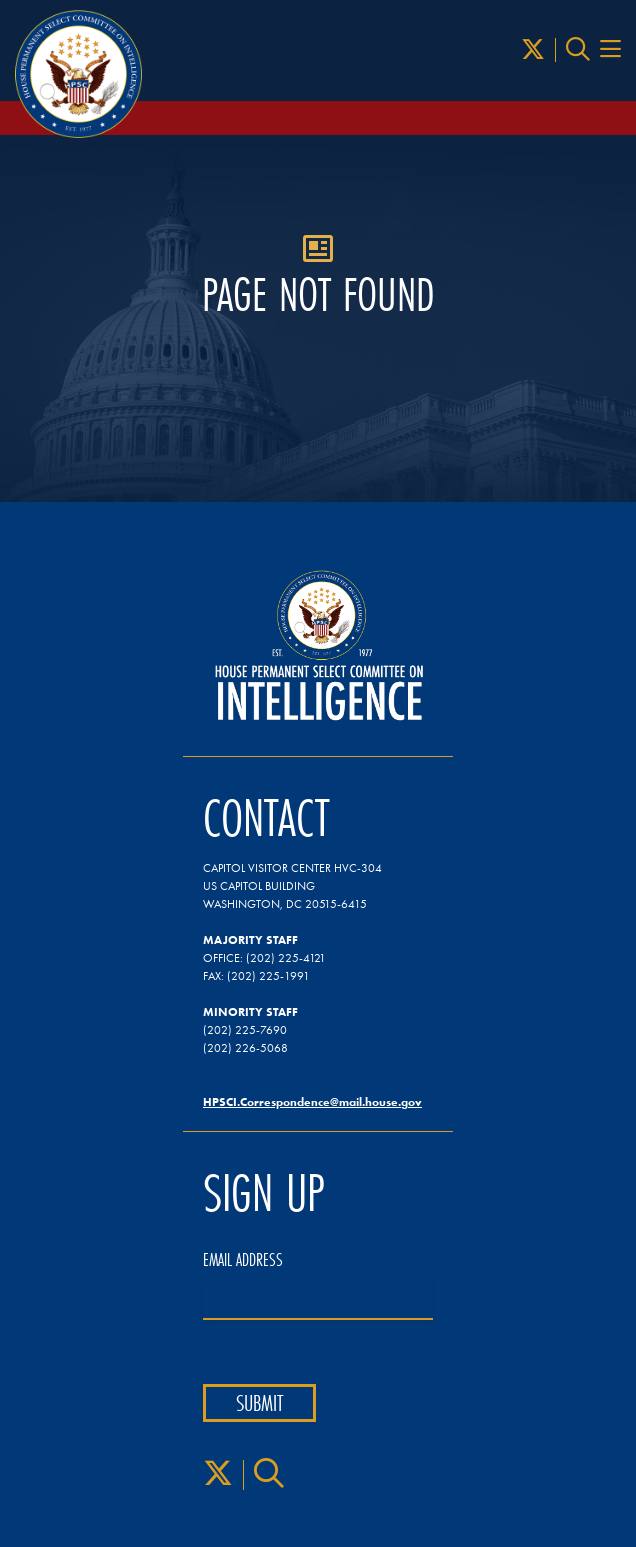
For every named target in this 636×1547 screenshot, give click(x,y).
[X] (533, 50)
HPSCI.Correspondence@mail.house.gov (312, 1101)
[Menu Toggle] (610, 50)
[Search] (578, 50)
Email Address (243, 1260)
